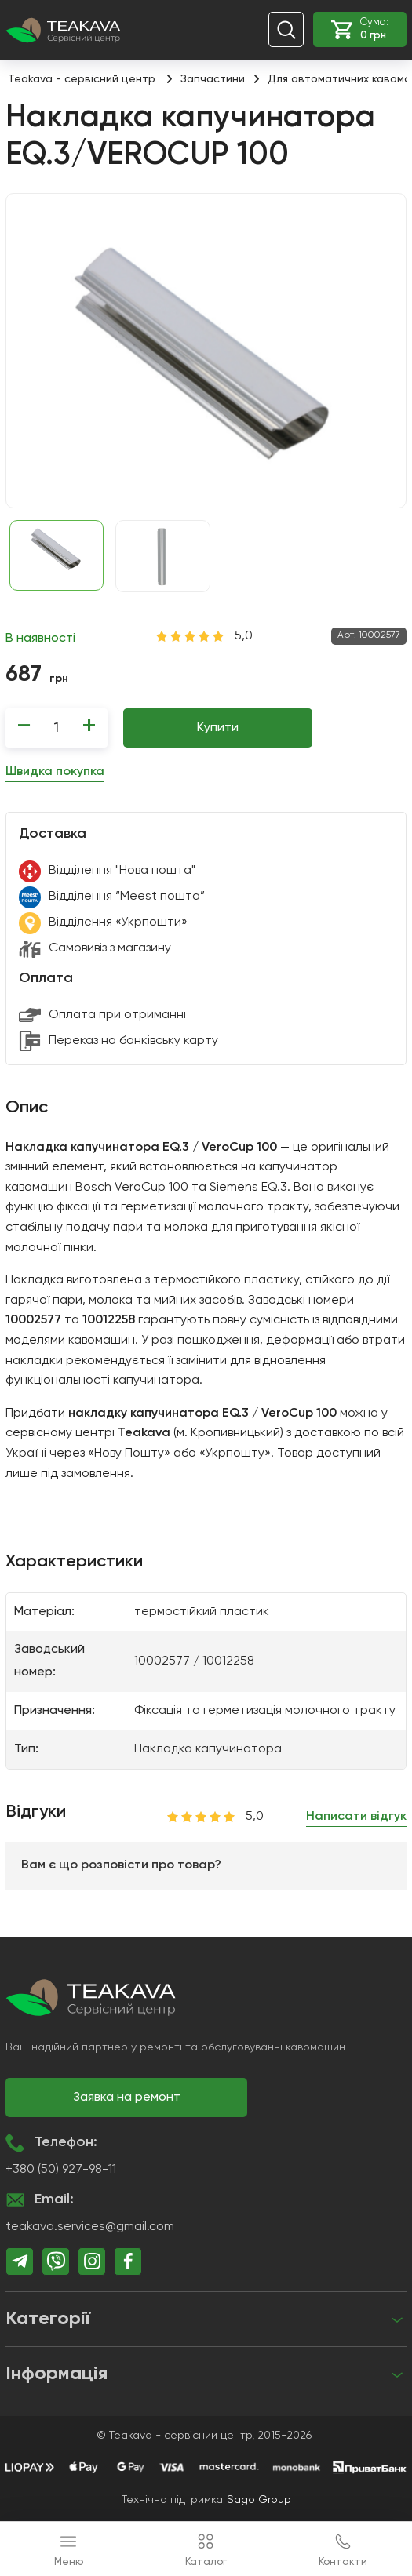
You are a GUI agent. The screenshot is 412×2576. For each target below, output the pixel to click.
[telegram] (19, 2261)
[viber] (56, 2261)
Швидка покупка (54, 772)
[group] (206, 351)
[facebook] (128, 2261)
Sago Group (259, 2499)
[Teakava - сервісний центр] (63, 29)
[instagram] (92, 2261)
